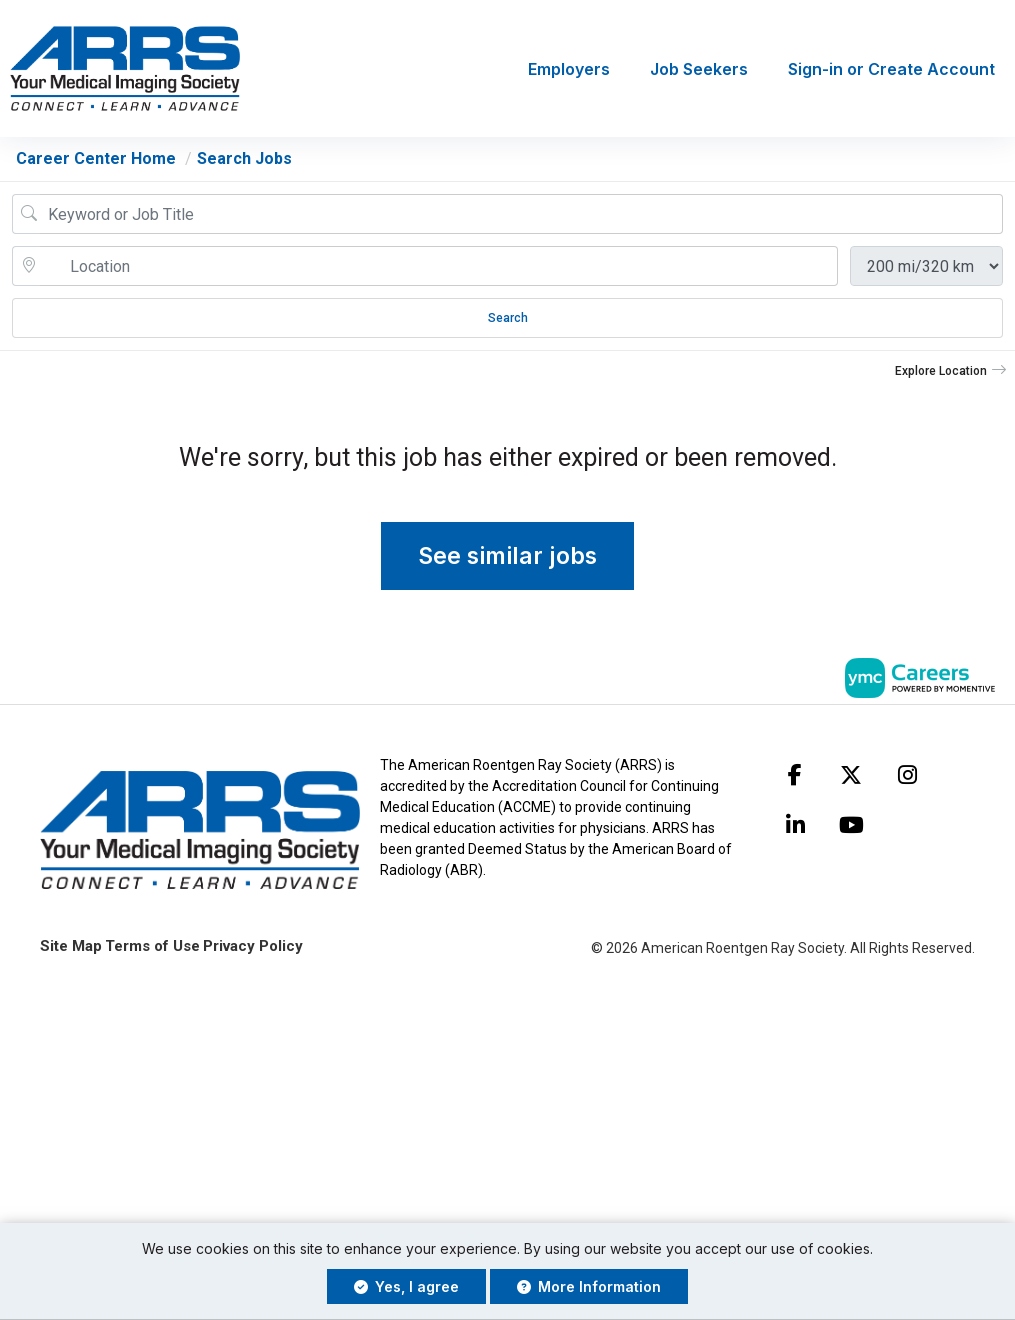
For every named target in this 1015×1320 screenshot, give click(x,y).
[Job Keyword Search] (521, 214)
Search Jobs (244, 158)
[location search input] (439, 266)
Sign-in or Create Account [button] (891, 69)
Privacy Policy (253, 946)
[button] (951, 371)
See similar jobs (507, 556)
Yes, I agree (406, 1286)
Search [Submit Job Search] (508, 318)
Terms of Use (152, 946)
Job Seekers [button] (699, 69)
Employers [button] (569, 69)
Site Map (71, 946)
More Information (589, 1286)
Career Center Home (96, 158)
